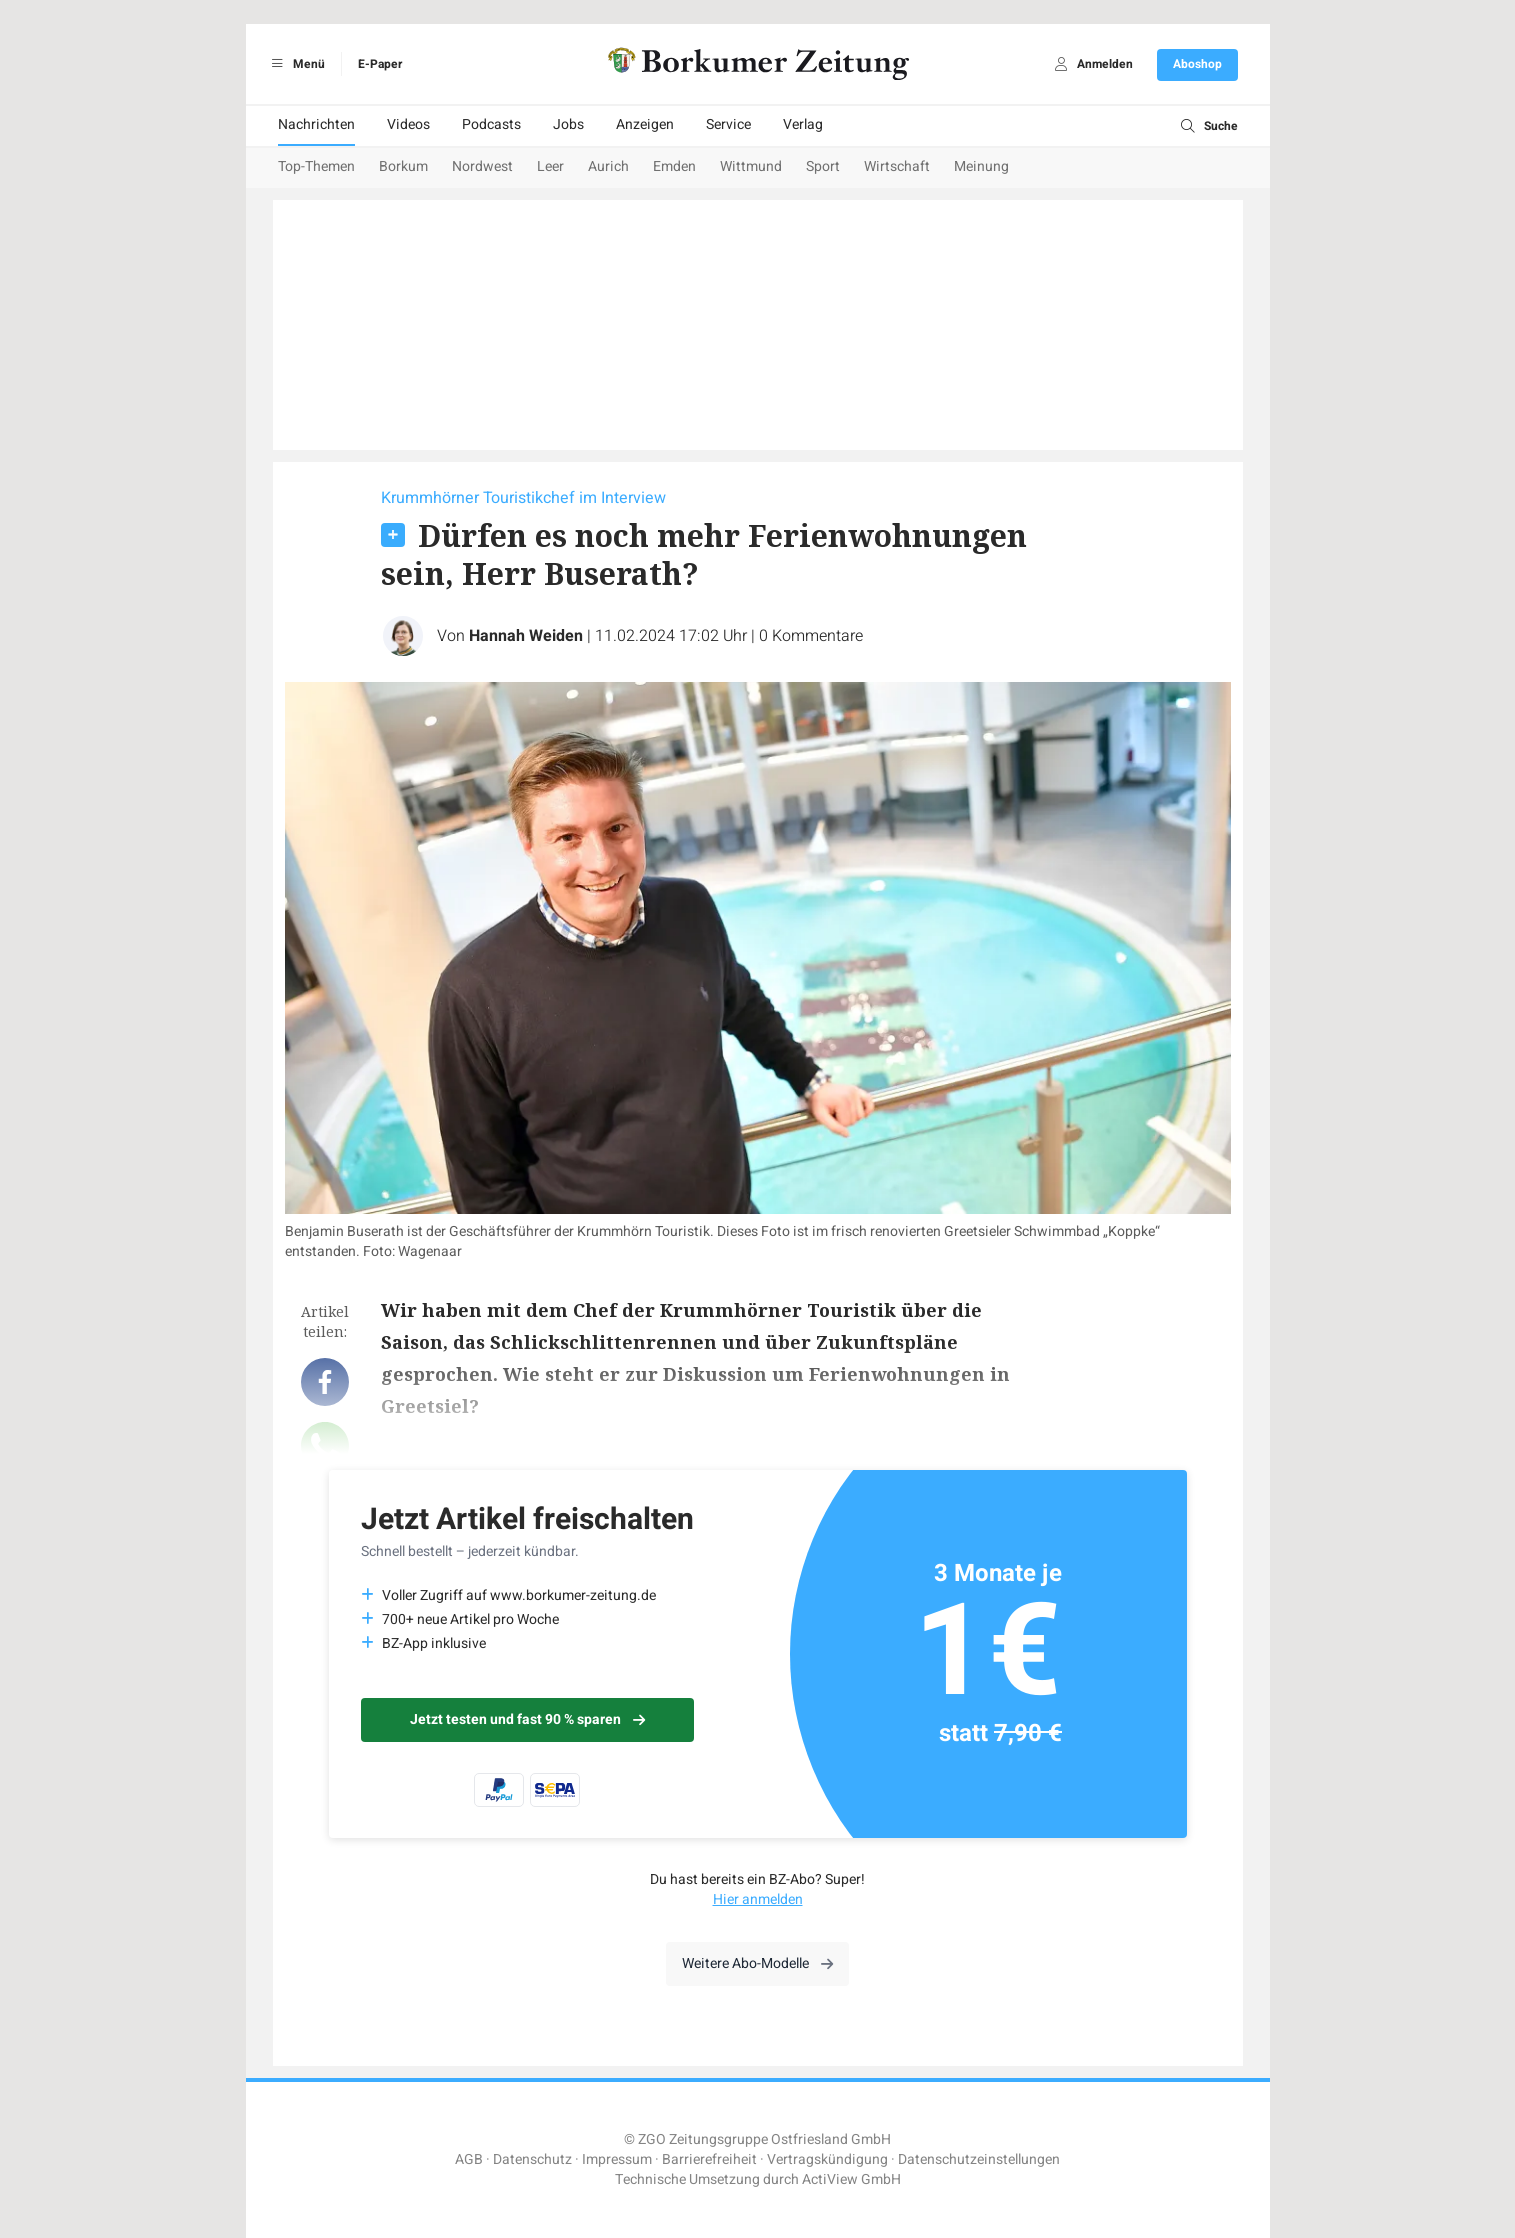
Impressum (617, 2159)
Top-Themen (316, 166)
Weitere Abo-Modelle (757, 1963)
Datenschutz (532, 2159)
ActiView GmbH (851, 2179)
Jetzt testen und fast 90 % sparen (527, 1719)
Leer (550, 166)
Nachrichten (316, 124)
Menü (295, 64)
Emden (674, 166)
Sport (823, 166)
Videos (408, 124)
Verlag (803, 124)
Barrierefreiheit (709, 2159)
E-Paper (380, 64)
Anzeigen (645, 124)
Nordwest (482, 166)
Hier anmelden (758, 1899)
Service (728, 124)
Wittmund (751, 166)
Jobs (568, 124)
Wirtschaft (897, 166)
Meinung (981, 166)
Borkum (403, 166)
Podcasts (491, 124)
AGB (469, 2159)
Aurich (608, 166)
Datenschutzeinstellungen (979, 2159)
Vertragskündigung (827, 2159)
